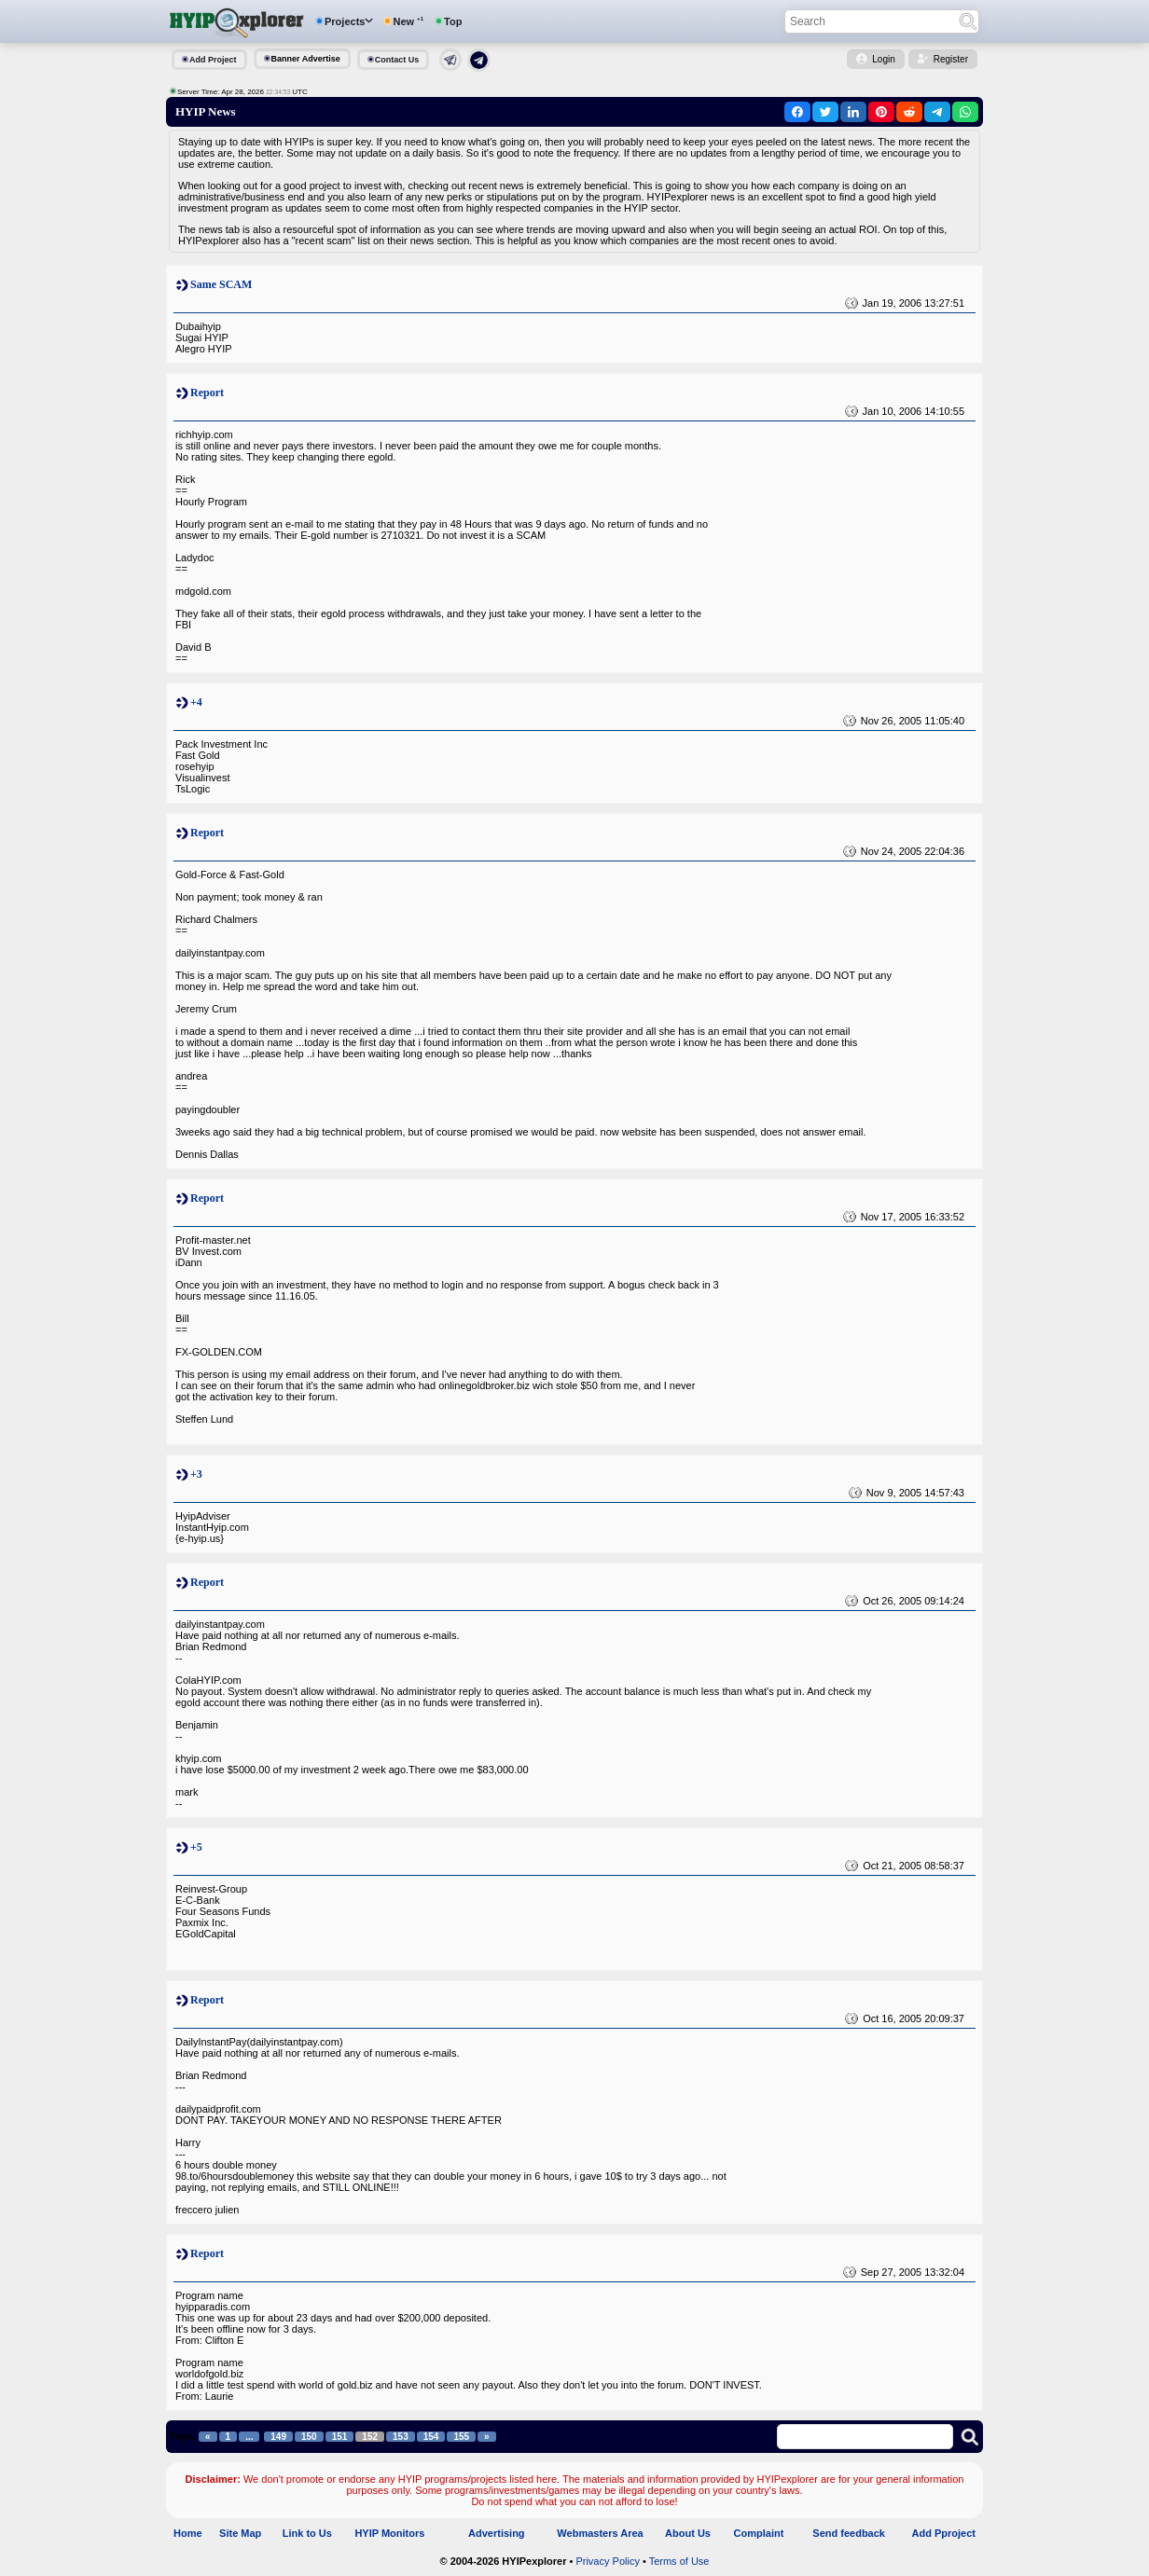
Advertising (496, 2533)
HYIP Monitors (389, 2533)
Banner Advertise (305, 58)
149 (278, 2436)
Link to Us (307, 2533)
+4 (196, 702)
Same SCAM (221, 284)
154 (431, 2436)
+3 (196, 1474)
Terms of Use (679, 2561)
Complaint (759, 2533)
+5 (196, 1846)
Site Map (240, 2533)
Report (207, 392)
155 (461, 2436)
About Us (688, 2533)
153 (400, 2436)
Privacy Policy (607, 2561)
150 (309, 2436)
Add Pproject (944, 2533)
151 (340, 2436)
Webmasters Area (600, 2533)
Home (187, 2533)
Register (951, 59)
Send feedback (848, 2533)
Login (883, 59)
